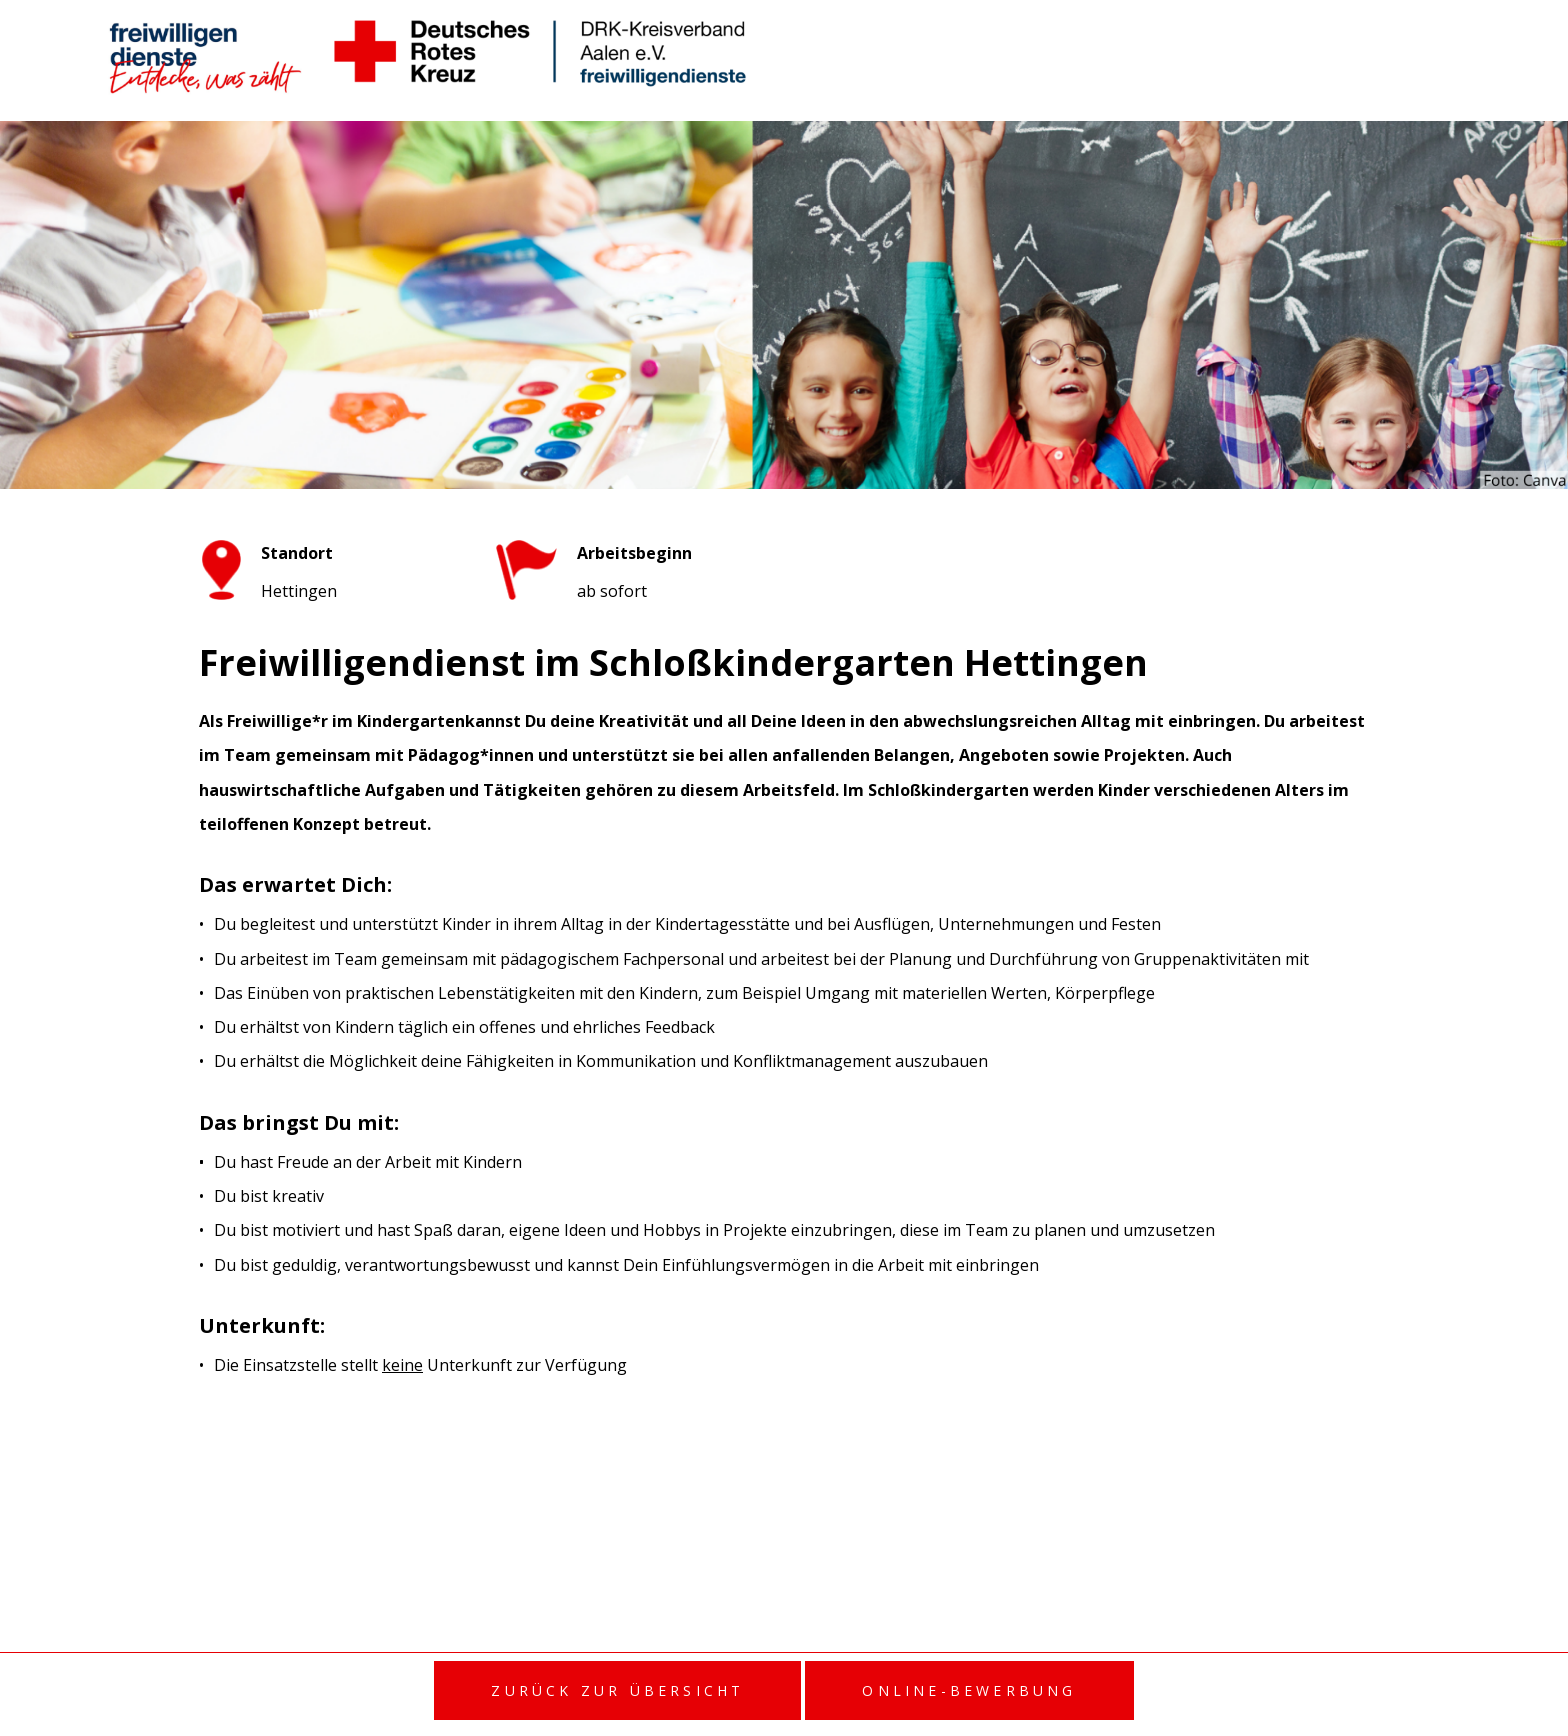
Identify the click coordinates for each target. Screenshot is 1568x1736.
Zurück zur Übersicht (617, 1690)
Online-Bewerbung (969, 1690)
